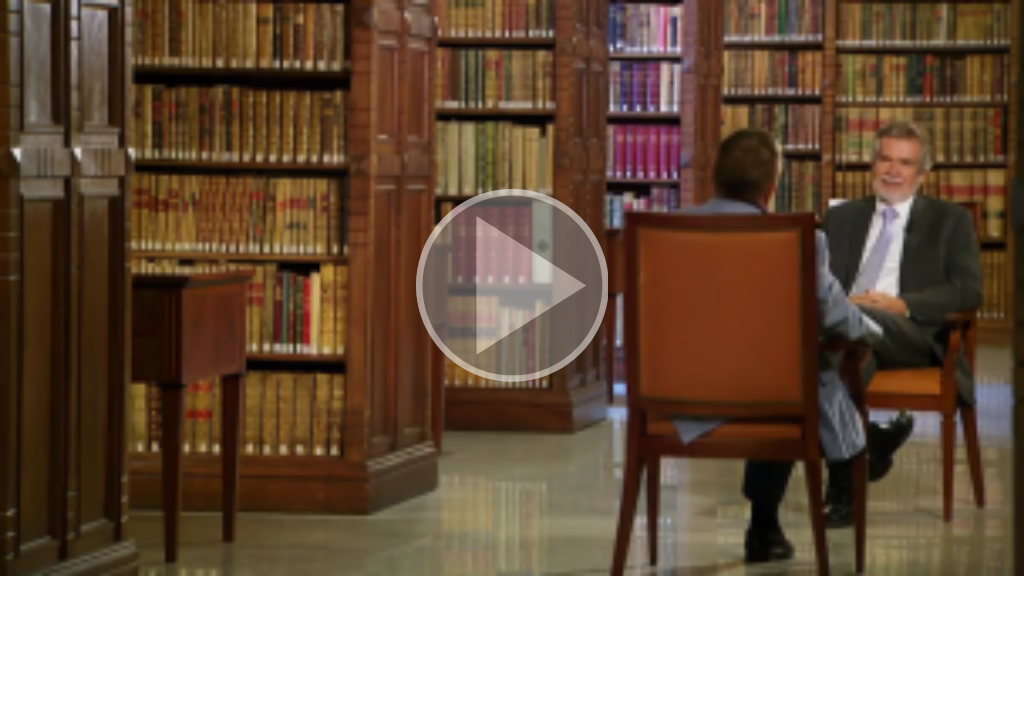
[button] (512, 288)
